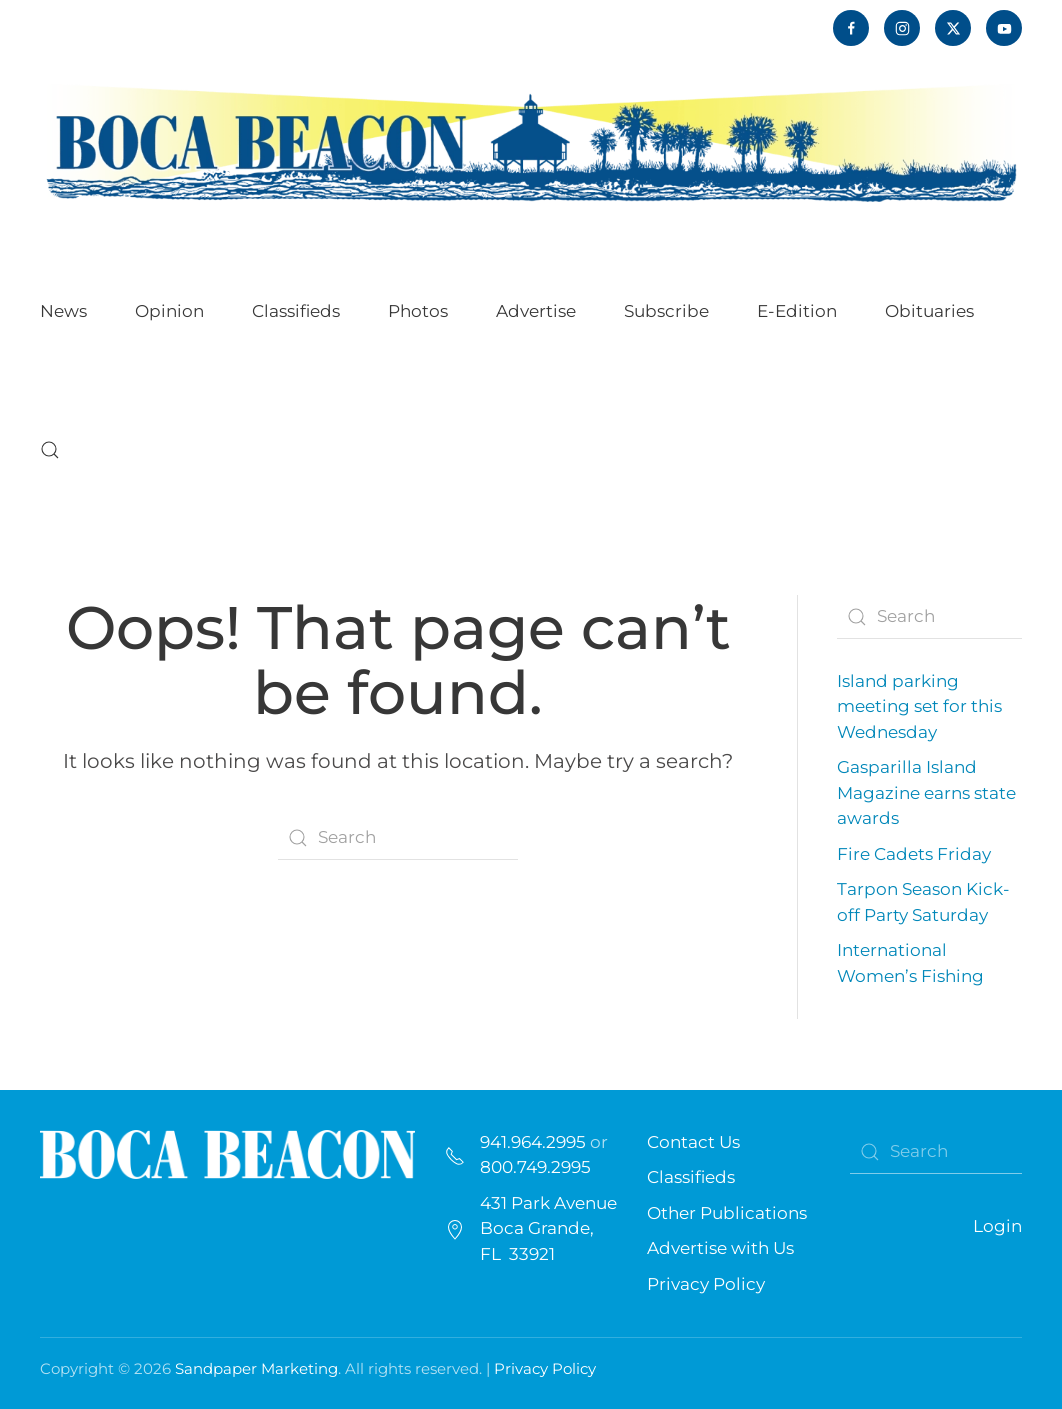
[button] (50, 450)
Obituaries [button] (929, 311)
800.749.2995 (535, 1167)
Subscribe (666, 311)
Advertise (536, 311)
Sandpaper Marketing (256, 1368)
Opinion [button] (169, 311)
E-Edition (797, 311)
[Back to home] (531, 141)
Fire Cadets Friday (914, 854)
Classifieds (296, 311)
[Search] (398, 838)
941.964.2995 (533, 1142)
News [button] (63, 311)
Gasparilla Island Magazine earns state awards (926, 792)
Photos (418, 311)
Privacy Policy (706, 1284)
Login (997, 1226)
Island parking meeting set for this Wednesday (919, 706)
